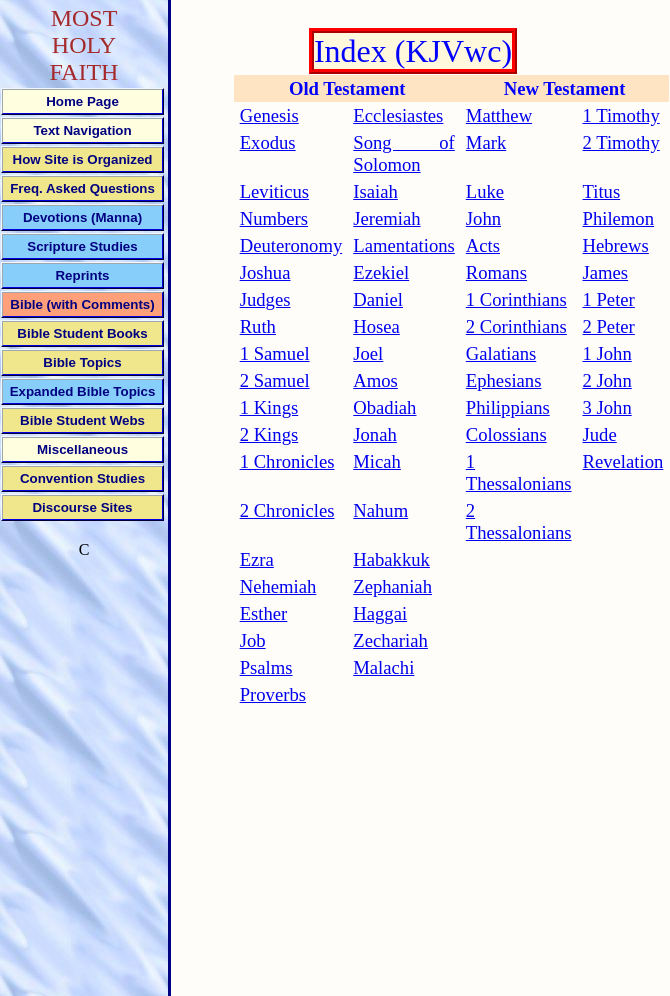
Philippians (508, 407)
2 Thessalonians (519, 521)
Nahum (380, 510)
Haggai (380, 613)
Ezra (257, 559)
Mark (486, 142)
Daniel (378, 299)
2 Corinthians (516, 326)
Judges (265, 299)
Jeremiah (386, 218)
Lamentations (404, 245)
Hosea (376, 326)
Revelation (623, 461)
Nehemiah (278, 586)
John (483, 218)
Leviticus (274, 191)
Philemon (619, 218)
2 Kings (269, 434)
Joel (368, 353)
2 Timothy (621, 142)
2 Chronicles (287, 510)
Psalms (266, 667)
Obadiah (384, 407)
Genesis (269, 115)
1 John (607, 353)
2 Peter (609, 326)
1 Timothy (621, 115)
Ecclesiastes (398, 115)
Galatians (501, 353)
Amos (375, 380)
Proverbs (273, 694)
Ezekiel (381, 272)
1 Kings (269, 407)
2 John (607, 380)
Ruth (258, 326)
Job (253, 640)
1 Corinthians (516, 299)
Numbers (274, 218)
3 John (607, 407)
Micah (377, 461)
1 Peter (609, 299)
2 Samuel (275, 380)
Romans (496, 272)
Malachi (383, 667)
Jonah (375, 434)
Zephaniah (392, 586)
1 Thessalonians (519, 472)
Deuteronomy (291, 245)
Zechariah (390, 640)
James (606, 272)
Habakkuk (391, 559)
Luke (485, 191)
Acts (483, 245)
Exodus (268, 142)
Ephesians (504, 380)
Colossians (506, 434)
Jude (600, 434)
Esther (264, 613)
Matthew (499, 115)
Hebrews (616, 245)
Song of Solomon (404, 153)
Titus (602, 191)
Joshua (265, 272)
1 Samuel (275, 353)
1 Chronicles (287, 461)
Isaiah (375, 191)
